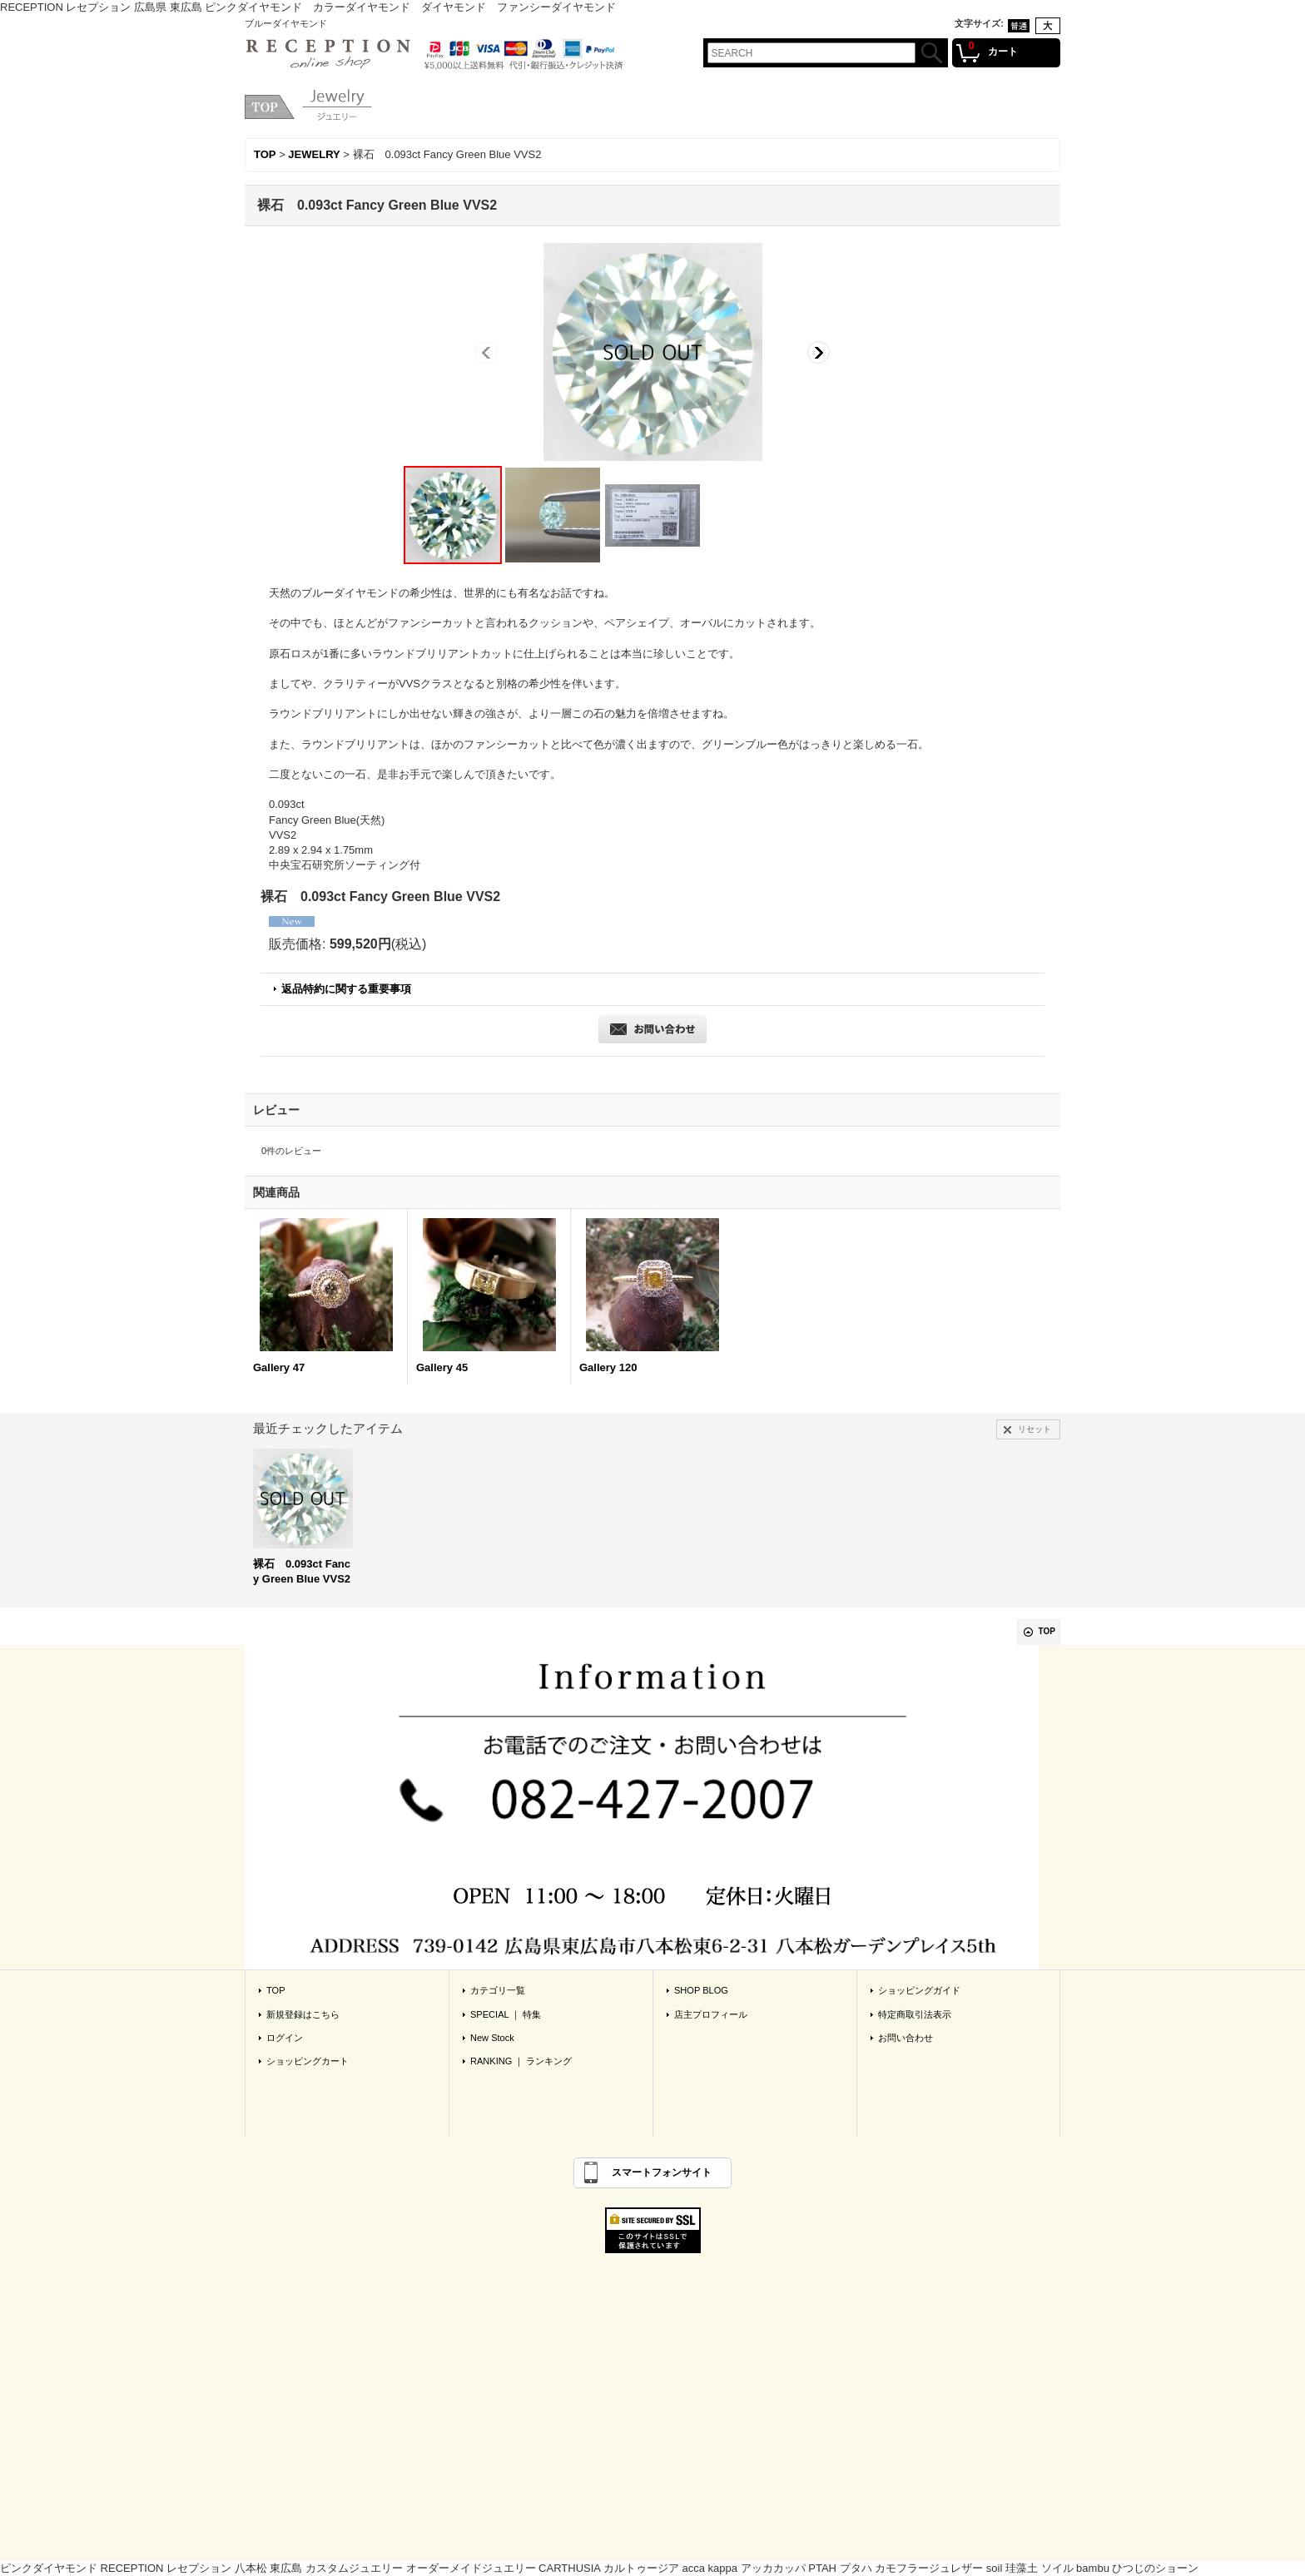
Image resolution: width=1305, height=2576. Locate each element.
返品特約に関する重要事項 (346, 989)
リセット (1034, 1429)
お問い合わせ (905, 2038)
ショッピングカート (307, 2061)
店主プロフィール (710, 2014)
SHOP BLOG (701, 1990)
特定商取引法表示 (914, 2014)
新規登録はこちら (303, 2014)
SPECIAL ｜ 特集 (505, 2014)
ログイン (284, 2038)
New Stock (492, 2038)
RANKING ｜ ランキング (521, 2061)
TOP (1047, 1631)
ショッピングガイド (919, 1990)
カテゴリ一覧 (497, 1990)
